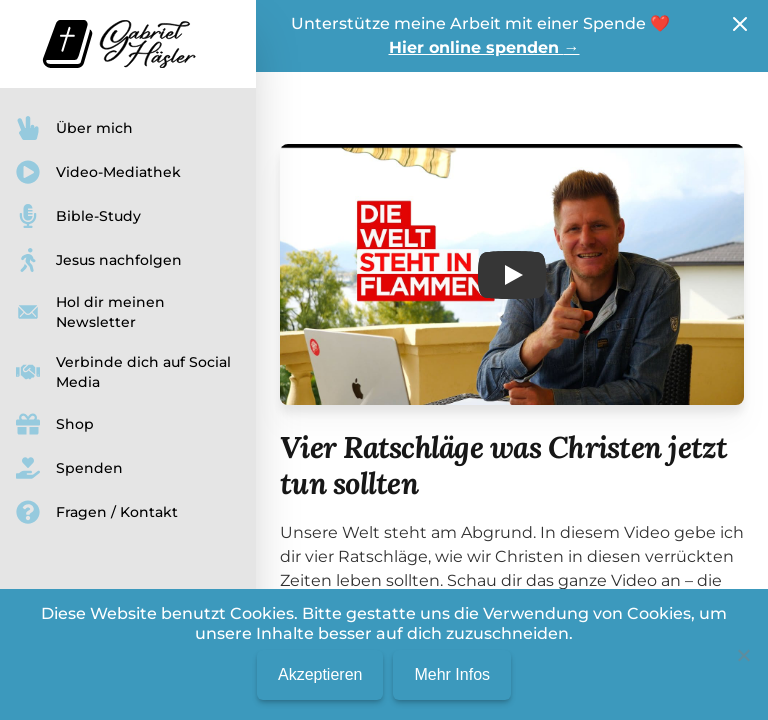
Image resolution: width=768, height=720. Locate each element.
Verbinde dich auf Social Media (123, 372)
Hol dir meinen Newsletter (90, 312)
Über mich (74, 128)
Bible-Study (78, 216)
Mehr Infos (452, 674)
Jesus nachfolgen (99, 260)
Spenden (69, 468)
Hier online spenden (484, 47)
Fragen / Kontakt (97, 512)
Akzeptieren (320, 674)
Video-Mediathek (98, 172)
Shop (55, 424)
